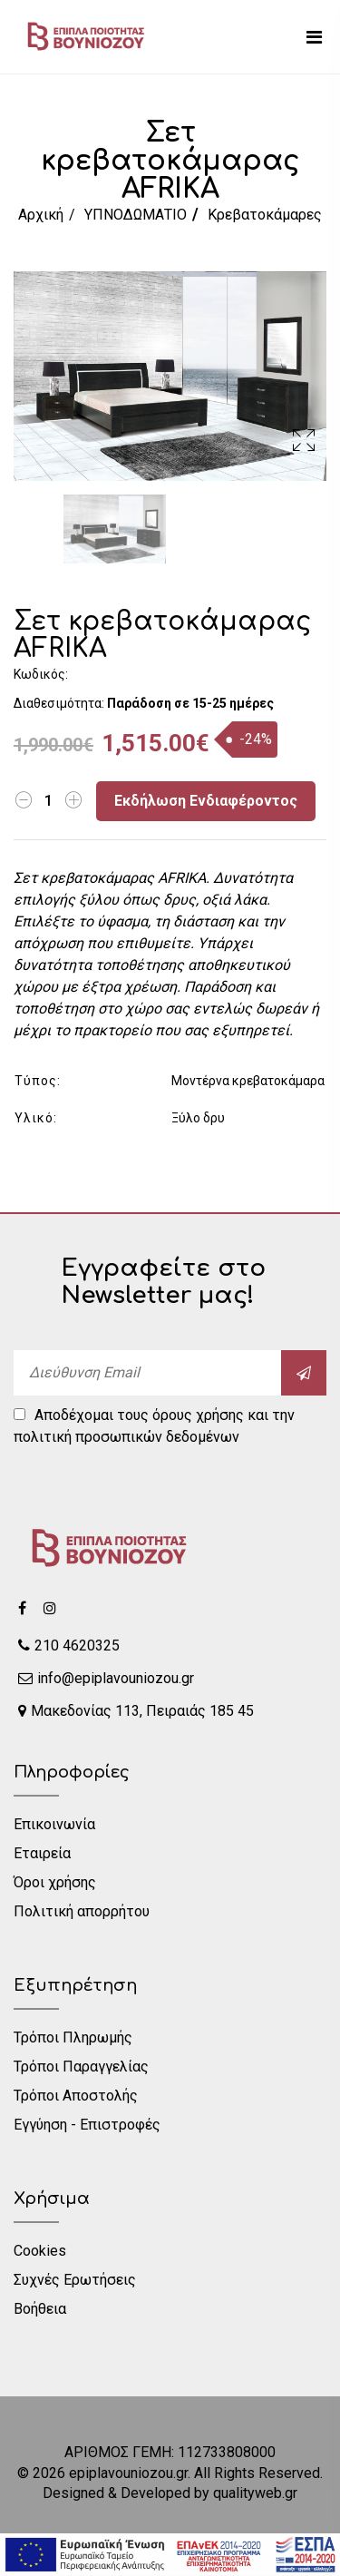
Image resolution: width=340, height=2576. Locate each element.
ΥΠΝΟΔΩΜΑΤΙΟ (135, 214)
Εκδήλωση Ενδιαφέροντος (205, 800)
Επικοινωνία (54, 1824)
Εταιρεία (42, 1853)
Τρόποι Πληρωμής (73, 2037)
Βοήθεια (40, 2308)
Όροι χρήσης (55, 1882)
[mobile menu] (314, 37)
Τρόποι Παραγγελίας (81, 2066)
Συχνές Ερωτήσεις (75, 2279)
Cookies (40, 2250)
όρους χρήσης (198, 1415)
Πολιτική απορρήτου (82, 1911)
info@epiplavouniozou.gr (106, 1678)
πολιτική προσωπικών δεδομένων (126, 1436)
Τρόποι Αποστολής (76, 2095)
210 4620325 (69, 1645)
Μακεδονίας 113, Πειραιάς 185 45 (136, 1710)
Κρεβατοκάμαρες (265, 214)
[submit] (303, 1373)
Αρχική (40, 214)
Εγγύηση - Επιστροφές (87, 2124)
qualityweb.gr (255, 2493)
